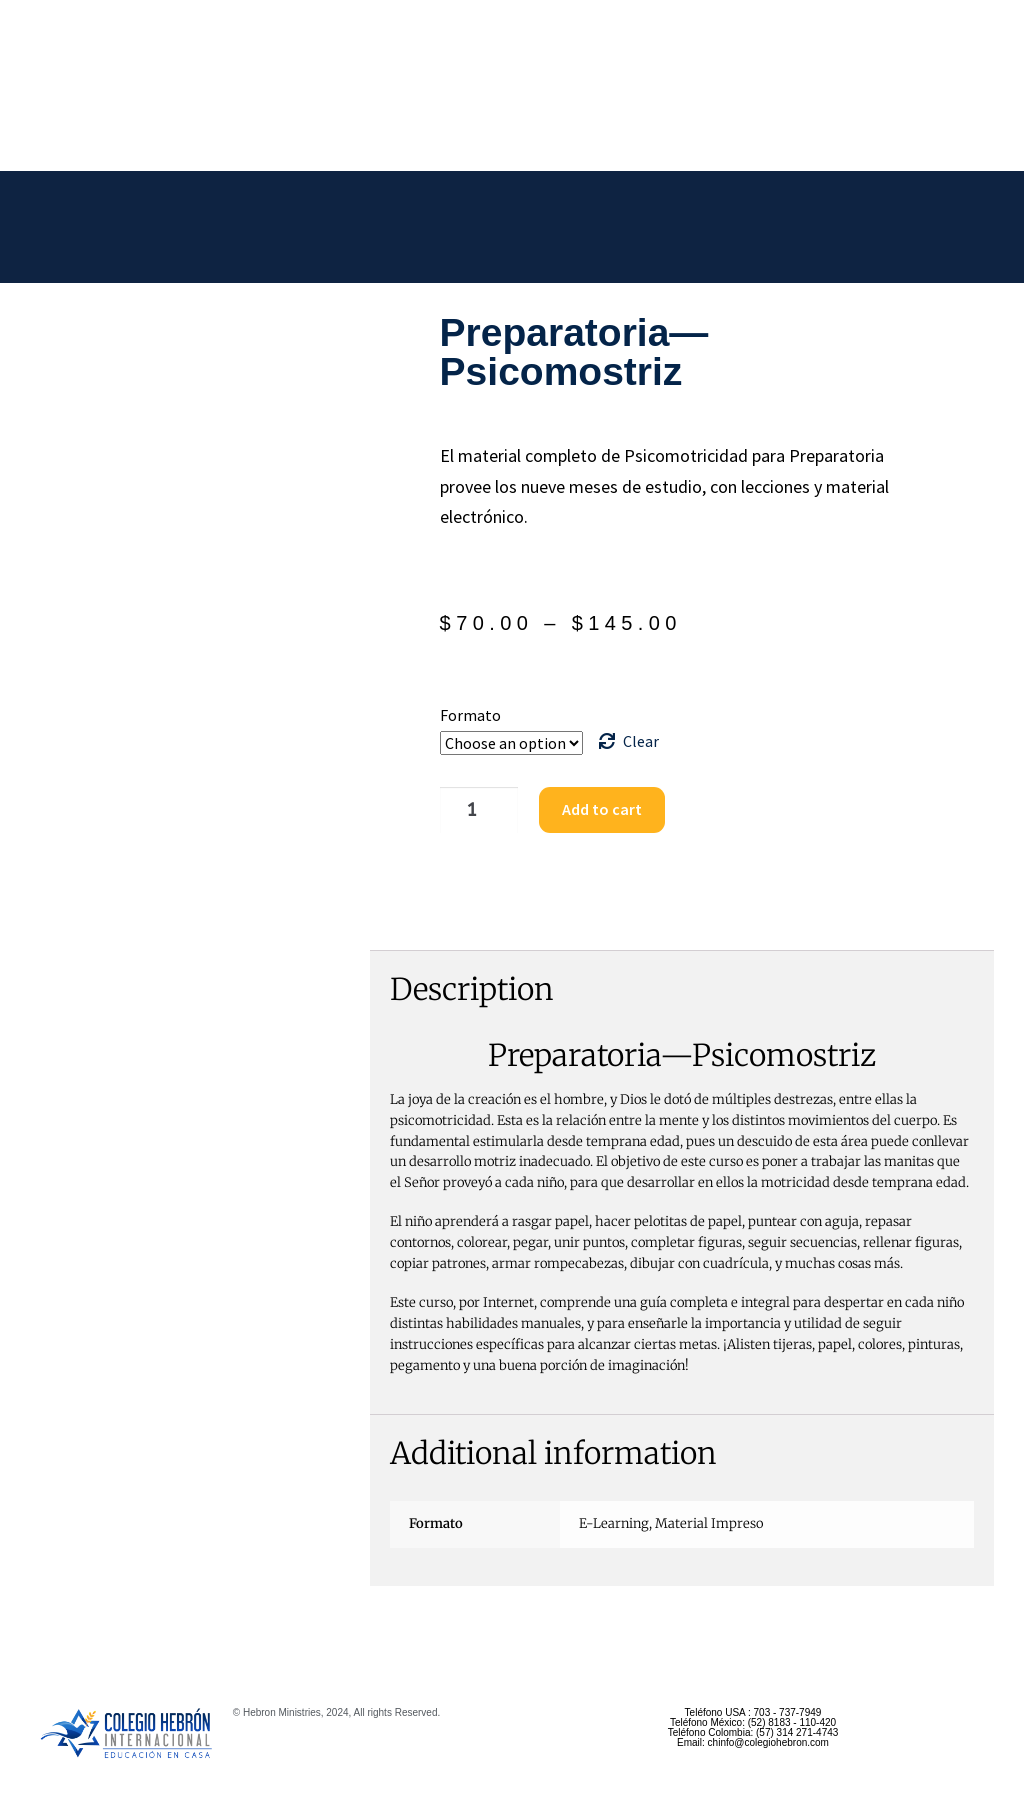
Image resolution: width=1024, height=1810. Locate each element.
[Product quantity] (474, 810)
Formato (470, 715)
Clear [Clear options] (641, 741)
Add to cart (594, 809)
